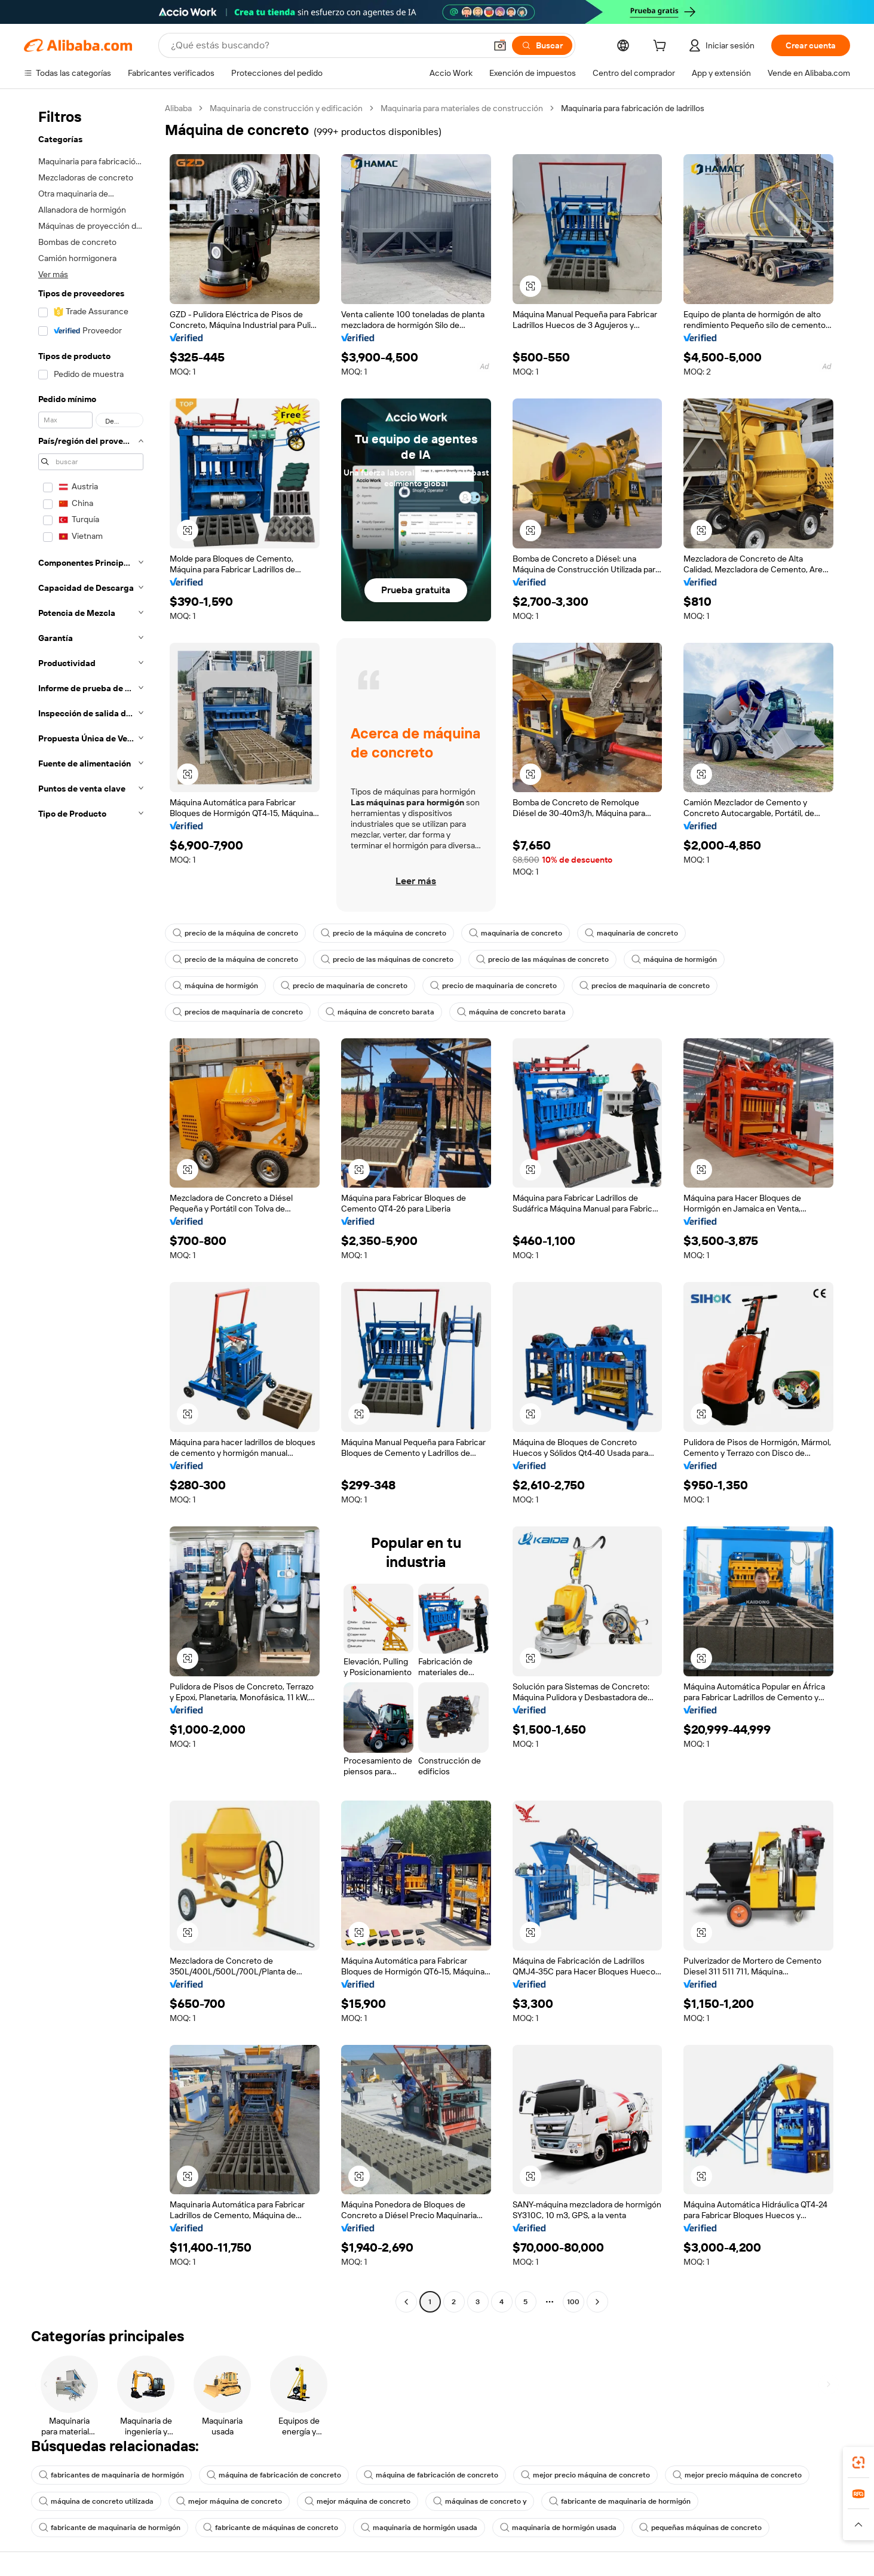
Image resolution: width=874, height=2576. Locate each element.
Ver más (53, 274)
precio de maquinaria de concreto (344, 985)
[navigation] (91, 1206)
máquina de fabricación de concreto (274, 2475)
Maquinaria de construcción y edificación (286, 108)
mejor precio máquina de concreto (585, 2475)
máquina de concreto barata (380, 1012)
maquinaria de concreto (515, 933)
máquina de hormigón (674, 959)
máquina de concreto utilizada (96, 2501)
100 (573, 2302)
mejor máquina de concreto (229, 2501)
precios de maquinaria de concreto (644, 985)
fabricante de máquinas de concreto (270, 2527)
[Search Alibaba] (327, 45)
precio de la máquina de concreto (235, 933)
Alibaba (178, 108)
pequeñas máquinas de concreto (700, 2527)
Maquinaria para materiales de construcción (462, 108)
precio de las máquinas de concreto (387, 959)
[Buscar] (542, 45)
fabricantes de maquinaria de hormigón (111, 2475)
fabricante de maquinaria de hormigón (620, 2501)
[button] (500, 45)
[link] (858, 2462)
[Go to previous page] (406, 2302)
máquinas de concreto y (479, 2501)
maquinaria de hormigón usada (419, 2527)
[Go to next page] (597, 2302)
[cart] (662, 47)
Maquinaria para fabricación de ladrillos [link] (632, 108)
